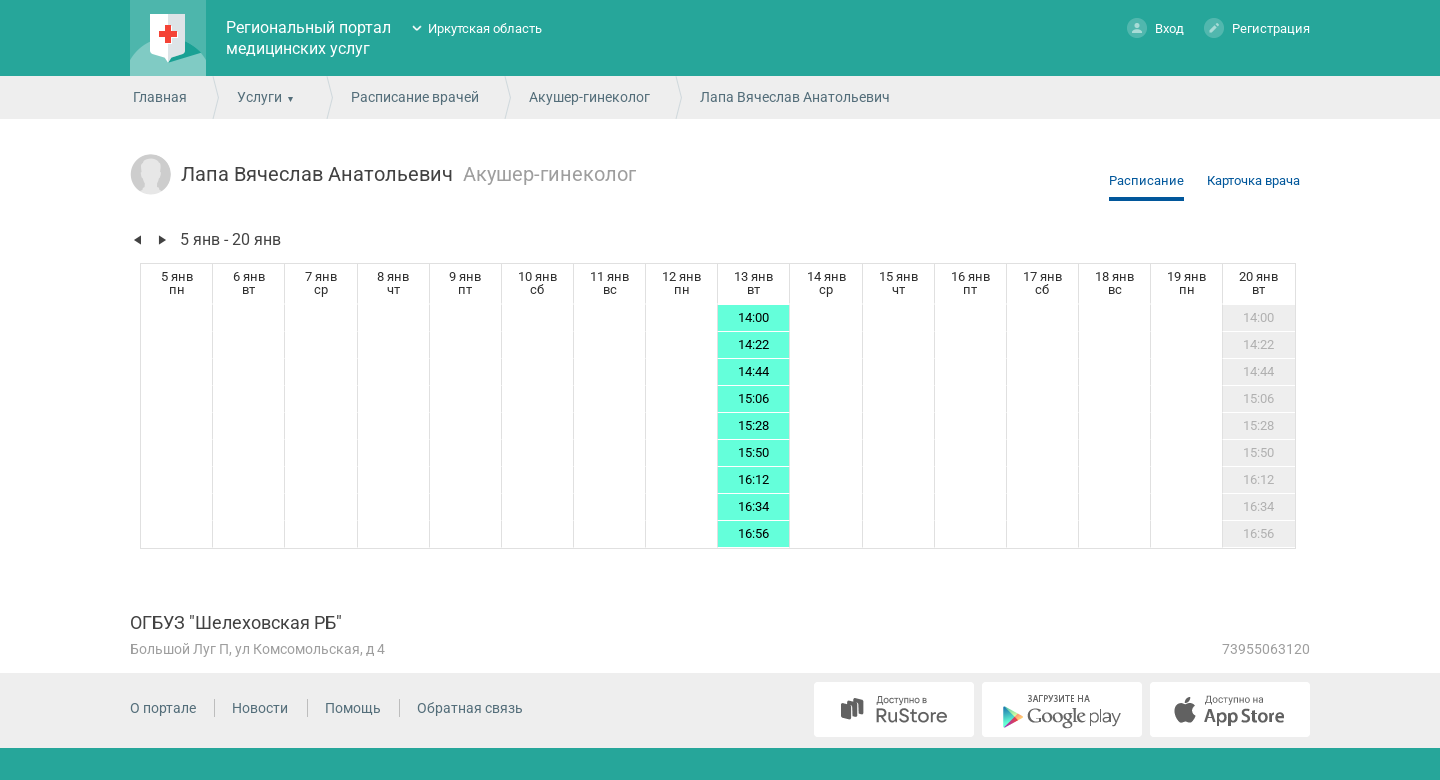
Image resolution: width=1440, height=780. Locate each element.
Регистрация (1257, 27)
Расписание (1146, 180)
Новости (260, 708)
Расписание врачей (415, 97)
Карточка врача (1253, 180)
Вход (1155, 27)
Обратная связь (470, 708)
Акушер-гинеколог (589, 97)
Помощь (353, 708)
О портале (163, 708)
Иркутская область (485, 28)
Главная (160, 97)
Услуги (259, 97)
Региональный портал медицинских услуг (308, 38)
